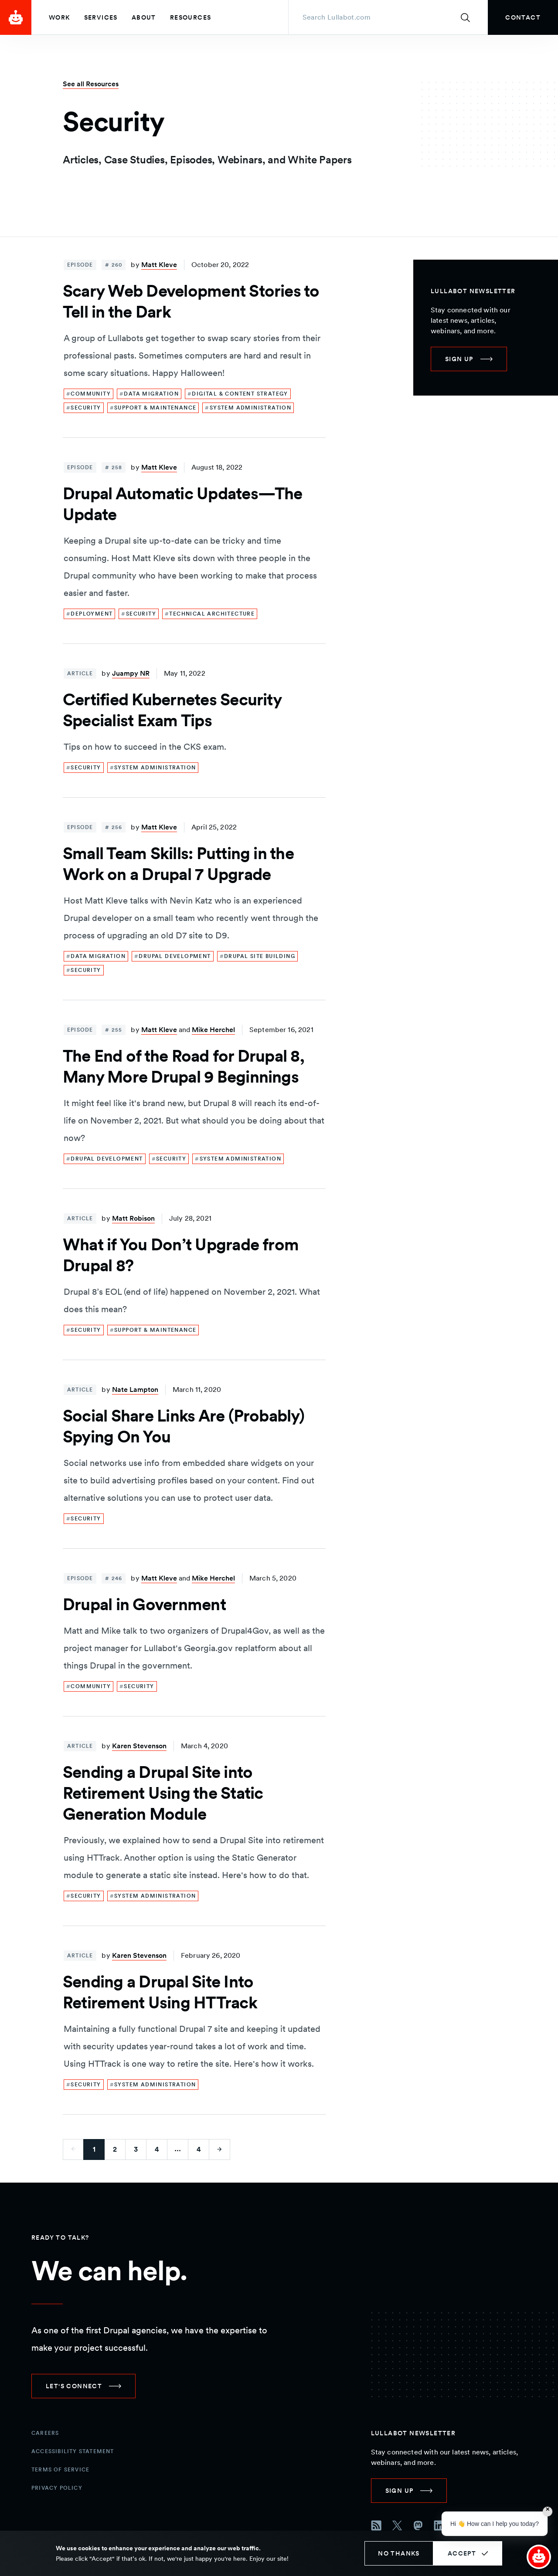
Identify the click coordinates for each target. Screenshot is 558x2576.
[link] (523, 17)
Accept (462, 2553)
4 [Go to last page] (199, 2149)
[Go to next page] (219, 2149)
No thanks (399, 2553)
